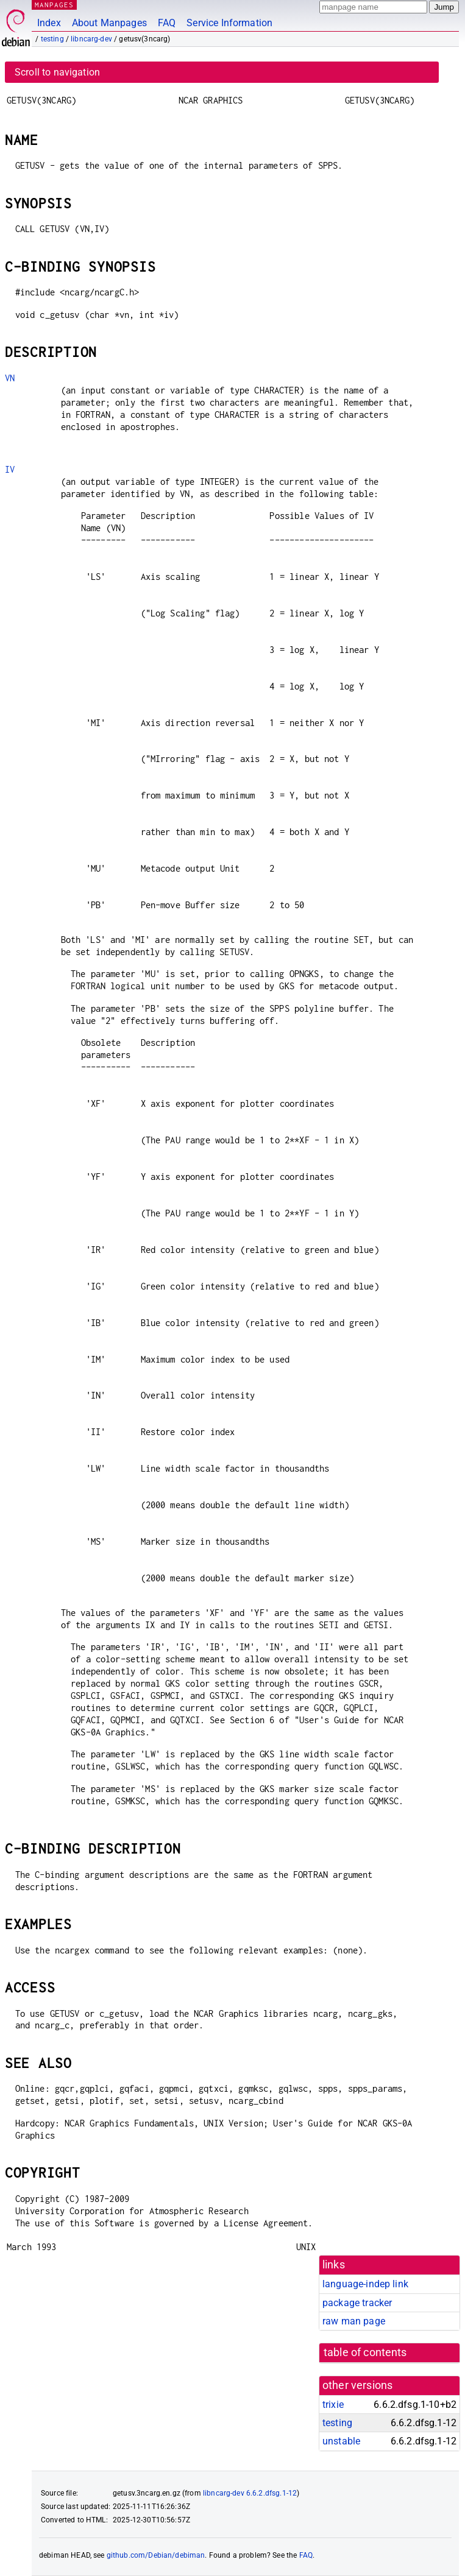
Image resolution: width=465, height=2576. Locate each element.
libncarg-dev (91, 39)
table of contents (365, 2352)
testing (52, 39)
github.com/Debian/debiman (156, 2555)
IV (10, 469)
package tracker (357, 2303)
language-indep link (365, 2284)
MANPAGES (54, 5)
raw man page (353, 2321)
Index (49, 23)
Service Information (229, 23)
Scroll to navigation (57, 72)
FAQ (167, 23)
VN (10, 378)
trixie (333, 2404)
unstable (341, 2441)
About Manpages (109, 23)
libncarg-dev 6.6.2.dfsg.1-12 (250, 2493)
